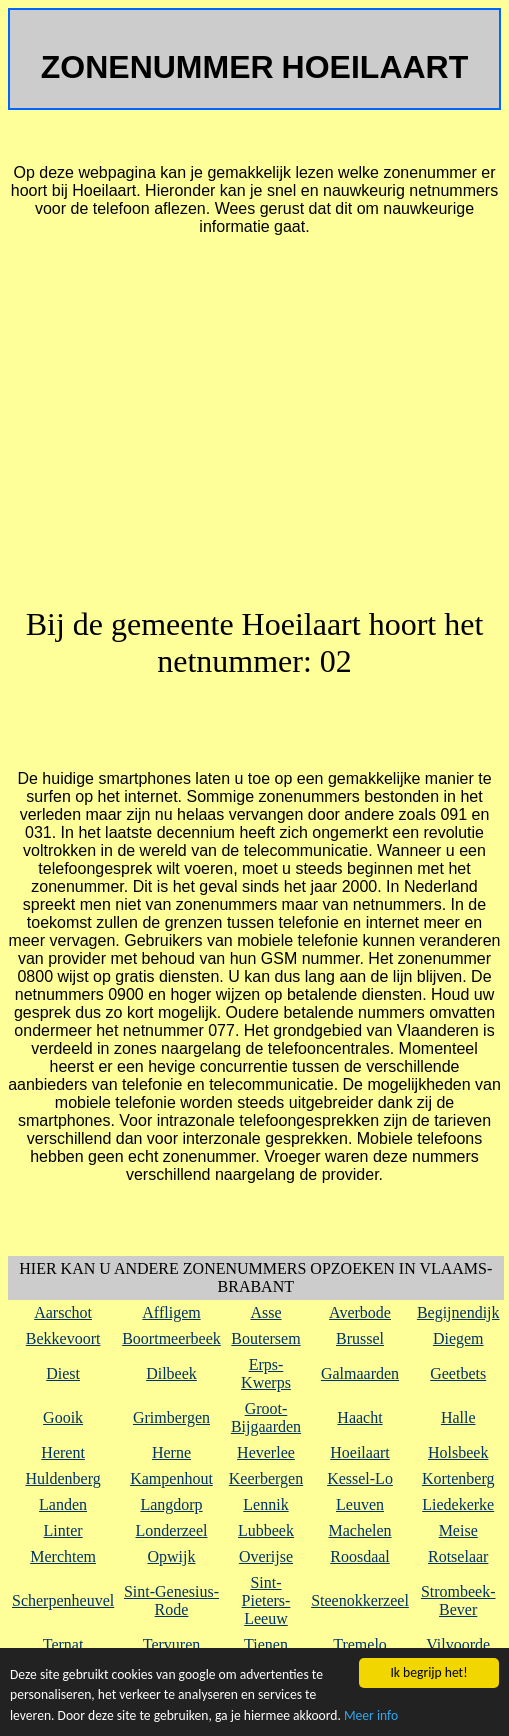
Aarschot (63, 1312)
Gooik (63, 1417)
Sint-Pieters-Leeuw (266, 1600)
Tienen (266, 1644)
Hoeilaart (360, 1452)
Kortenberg (458, 1478)
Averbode (360, 1312)
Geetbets (458, 1373)
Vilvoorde (458, 1644)
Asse (265, 1312)
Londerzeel (172, 1530)
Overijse (266, 1556)
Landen (63, 1504)
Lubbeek (266, 1530)
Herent (63, 1452)
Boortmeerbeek (171, 1338)
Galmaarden (360, 1373)
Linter (63, 1530)
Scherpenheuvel (63, 1600)
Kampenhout (171, 1478)
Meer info (371, 1715)
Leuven (360, 1504)
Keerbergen (266, 1478)
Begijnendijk (458, 1312)
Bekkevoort (63, 1338)
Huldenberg (62, 1478)
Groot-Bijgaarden (266, 1417)
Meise (458, 1530)
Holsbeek (458, 1452)
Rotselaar (458, 1556)
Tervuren (172, 1644)
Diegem (458, 1338)
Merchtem (63, 1556)
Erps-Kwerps (266, 1373)
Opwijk (172, 1556)
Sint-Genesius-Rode (171, 1600)
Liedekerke (458, 1504)
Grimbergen (171, 1417)
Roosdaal (360, 1556)
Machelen (359, 1530)
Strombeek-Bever (458, 1600)
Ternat (63, 1644)
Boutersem (265, 1338)
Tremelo (360, 1644)
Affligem (171, 1312)
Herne (171, 1452)
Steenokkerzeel (360, 1600)
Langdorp (171, 1504)
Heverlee (266, 1452)
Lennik (265, 1504)
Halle (458, 1417)
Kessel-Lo (360, 1478)
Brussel (360, 1338)
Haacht (359, 1417)
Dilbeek (171, 1373)
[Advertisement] (254, 430)
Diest (63, 1373)
